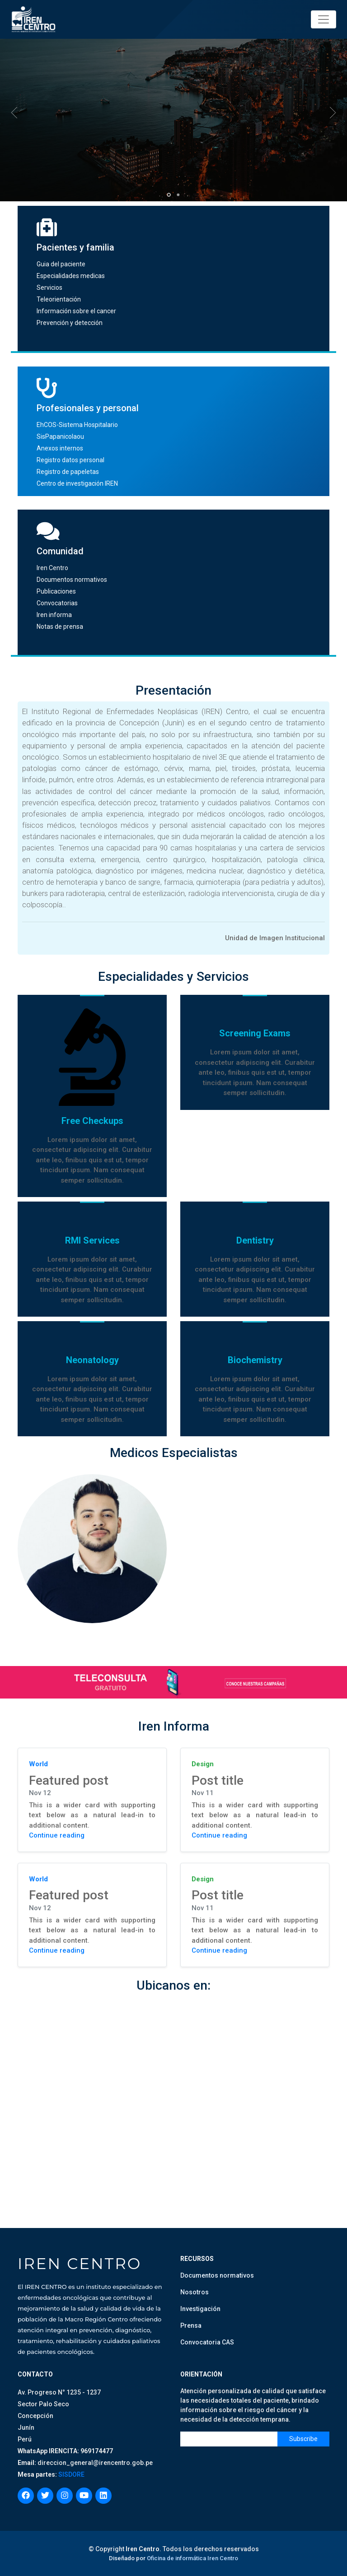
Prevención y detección (70, 322)
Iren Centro (52, 567)
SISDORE (70, 2474)
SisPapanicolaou (60, 436)
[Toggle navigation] (323, 19)
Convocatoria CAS (207, 2342)
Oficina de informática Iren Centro (192, 2558)
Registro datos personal (70, 460)
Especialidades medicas (71, 275)
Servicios (49, 287)
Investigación (200, 2308)
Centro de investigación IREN (77, 483)
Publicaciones (56, 591)
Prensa (191, 2325)
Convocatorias (57, 603)
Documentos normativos (72, 579)
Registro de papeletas (68, 471)
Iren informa (54, 614)
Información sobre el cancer (76, 311)
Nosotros (194, 2292)
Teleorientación (59, 299)
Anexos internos (60, 448)
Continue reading (56, 1835)
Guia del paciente (61, 264)
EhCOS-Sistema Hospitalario (77, 424)
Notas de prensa (60, 626)
